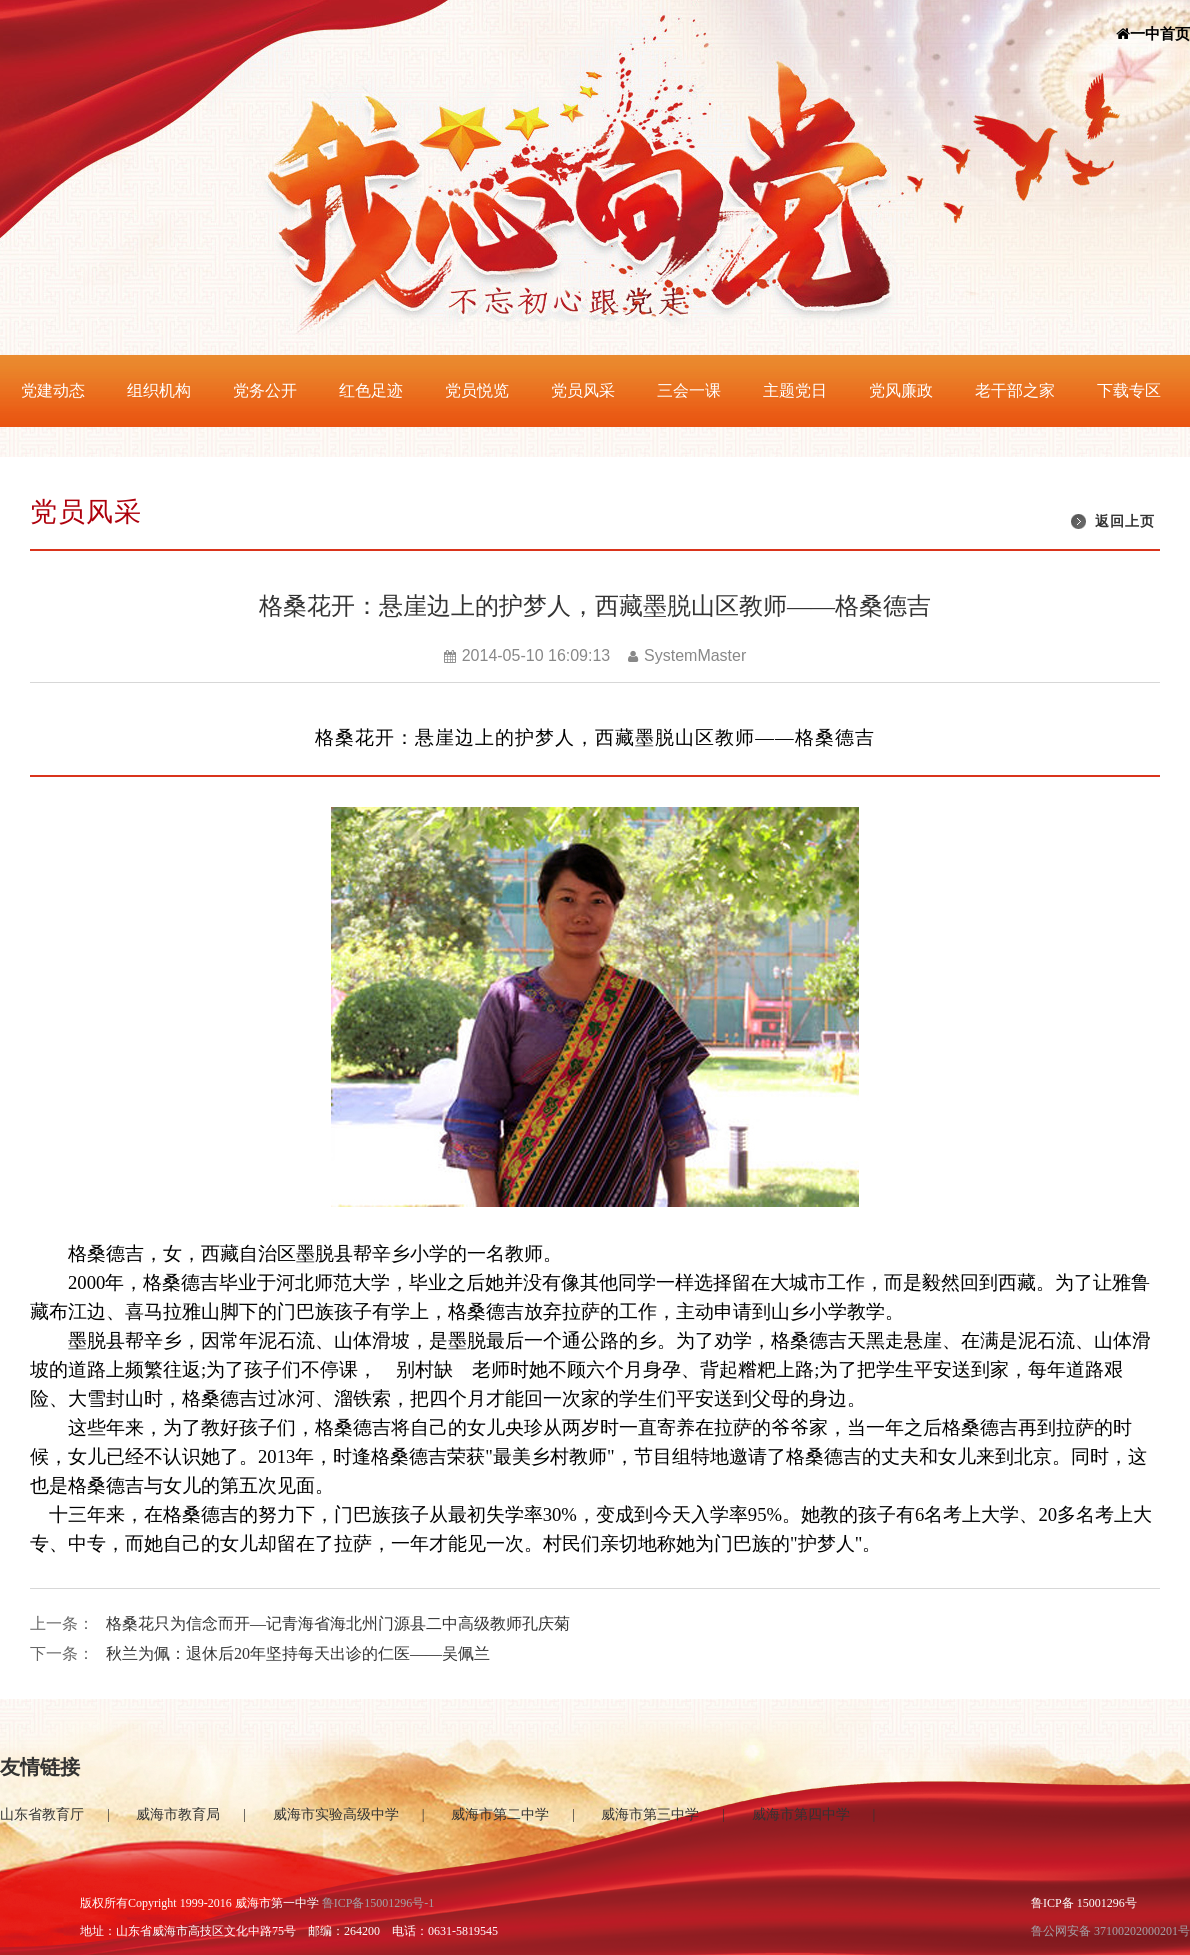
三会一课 (689, 390)
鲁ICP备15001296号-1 (378, 1903)
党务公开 (265, 390)
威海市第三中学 (650, 1814)
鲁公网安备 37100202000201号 (1110, 1931)
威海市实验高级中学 (336, 1814)
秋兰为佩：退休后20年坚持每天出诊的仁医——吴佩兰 (298, 1653)
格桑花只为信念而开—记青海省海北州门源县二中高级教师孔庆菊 (338, 1623)
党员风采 (583, 390)
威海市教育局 (178, 1814)
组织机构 (159, 390)
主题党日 (795, 390)
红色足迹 (371, 390)
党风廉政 (901, 390)
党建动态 (53, 390)
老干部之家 (1015, 390)
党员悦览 (477, 390)
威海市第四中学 (801, 1814)
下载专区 (1129, 390)
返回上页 (1125, 521)
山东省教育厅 (42, 1814)
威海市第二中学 (500, 1814)
